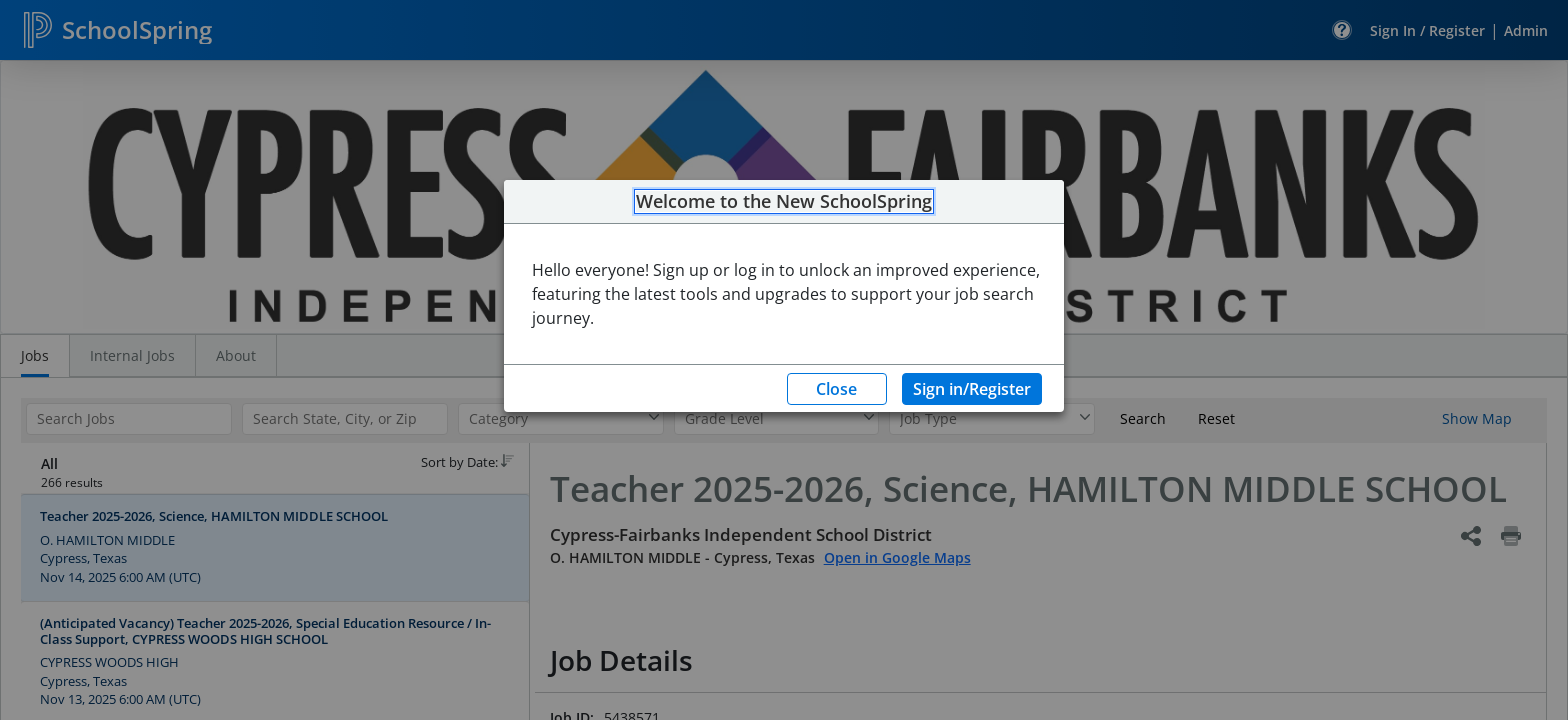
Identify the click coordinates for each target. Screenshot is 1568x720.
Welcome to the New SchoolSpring (784, 202)
